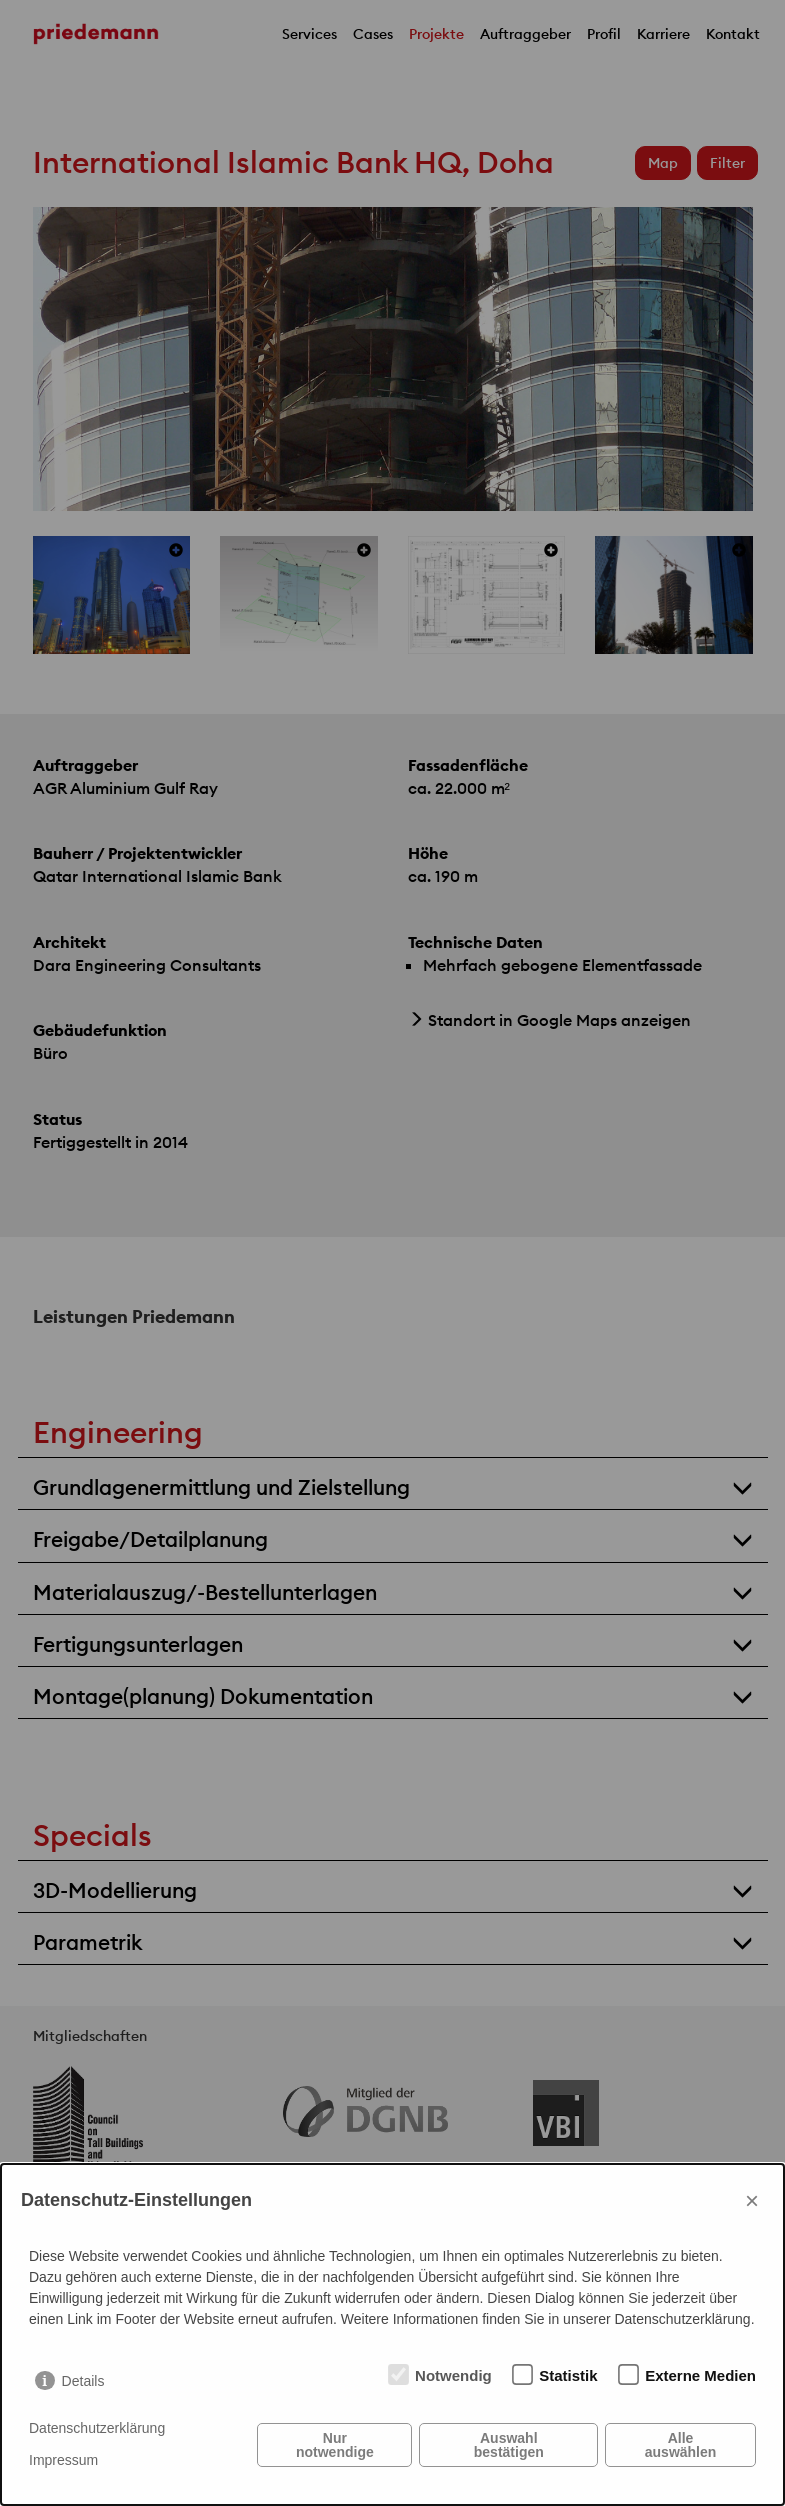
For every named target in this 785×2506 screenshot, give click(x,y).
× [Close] (752, 2200)
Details (83, 2381)
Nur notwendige (335, 2445)
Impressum (63, 2460)
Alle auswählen (681, 2445)
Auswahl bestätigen (509, 2445)
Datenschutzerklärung (97, 2428)
